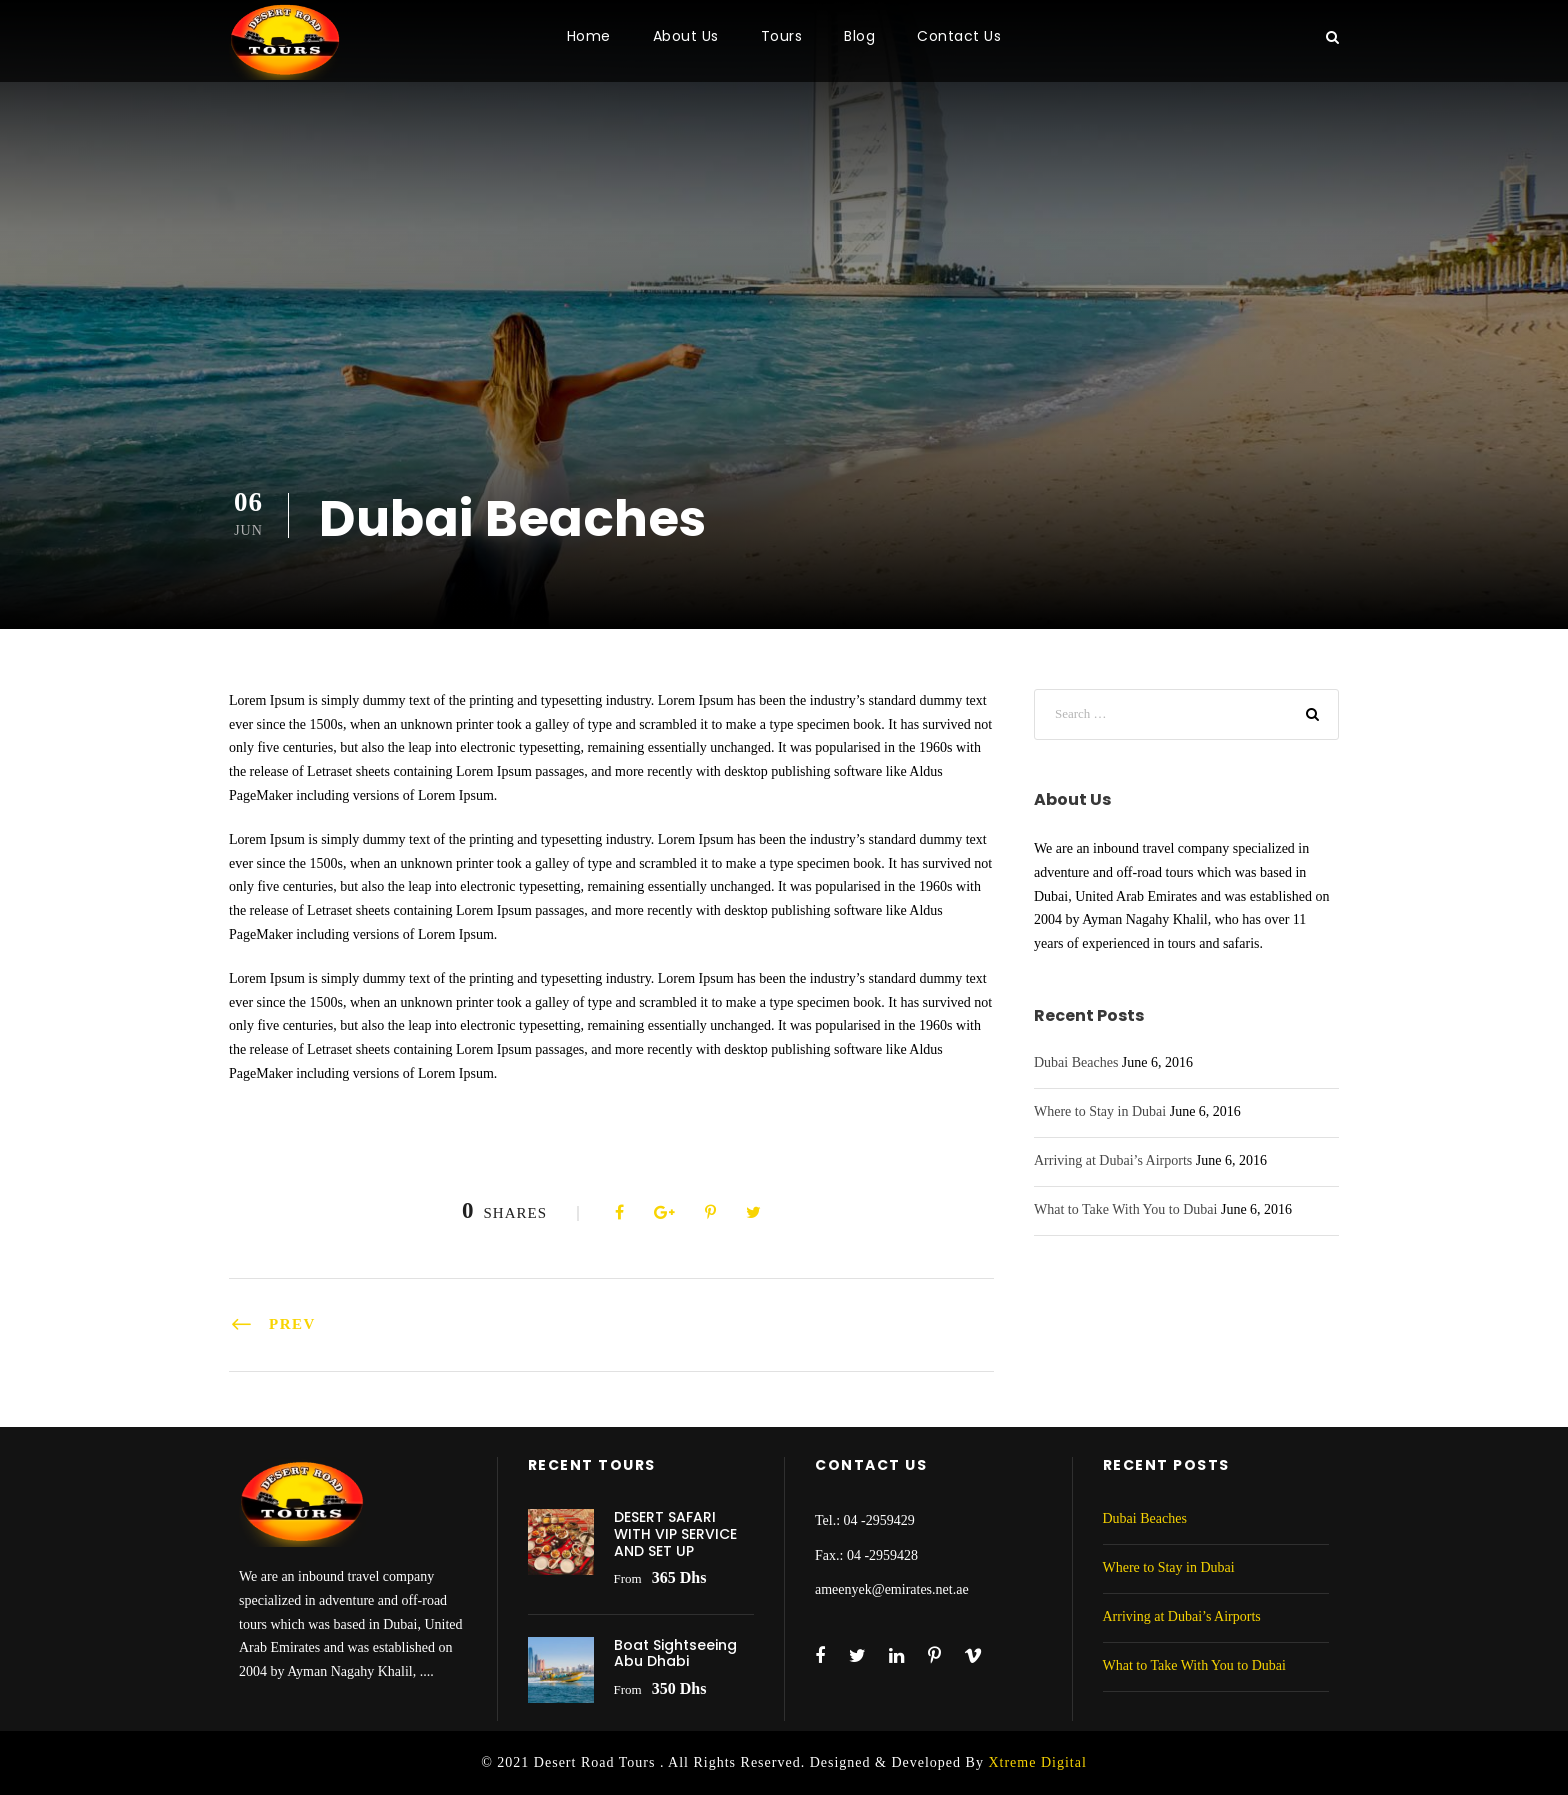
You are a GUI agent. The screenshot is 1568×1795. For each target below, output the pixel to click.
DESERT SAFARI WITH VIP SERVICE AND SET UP (675, 1534)
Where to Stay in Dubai (1100, 1111)
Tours (782, 36)
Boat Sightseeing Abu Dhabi (675, 1653)
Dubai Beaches (1076, 1062)
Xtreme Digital (1037, 1762)
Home (589, 36)
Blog (859, 36)
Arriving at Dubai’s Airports (1113, 1160)
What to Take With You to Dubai (1125, 1209)
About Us (686, 36)
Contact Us (959, 36)
